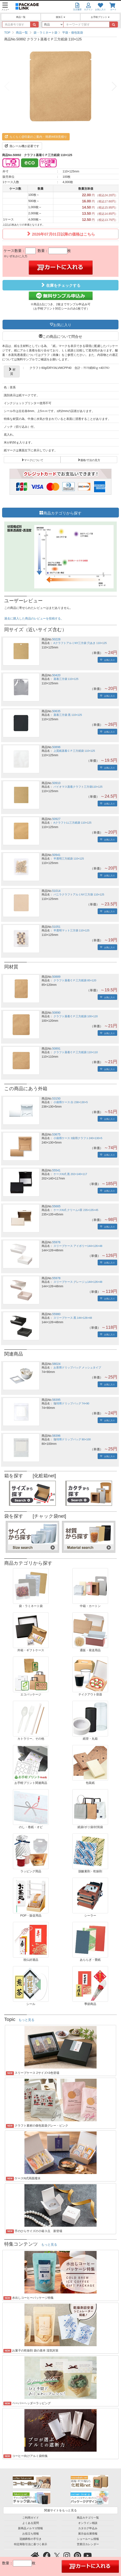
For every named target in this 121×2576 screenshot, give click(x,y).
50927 (56, 819)
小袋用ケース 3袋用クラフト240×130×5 (77, 1138)
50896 (56, 747)
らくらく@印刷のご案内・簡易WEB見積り (36, 136)
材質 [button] (11, 371)
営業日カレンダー (88, 2544)
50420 (56, 675)
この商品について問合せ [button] (62, 336)
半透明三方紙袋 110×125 (68, 858)
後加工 (60, 17)
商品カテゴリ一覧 (88, 2517)
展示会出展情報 (87, 2533)
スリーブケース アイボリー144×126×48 (77, 1246)
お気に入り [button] (62, 324)
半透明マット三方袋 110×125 (71, 930)
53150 (56, 1098)
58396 (56, 1435)
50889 (56, 976)
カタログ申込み (87, 2528)
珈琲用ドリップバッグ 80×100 (72, 1439)
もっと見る (26, 2020)
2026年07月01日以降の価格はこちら (60, 233)
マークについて (33, 459)
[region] (60, 32)
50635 (56, 711)
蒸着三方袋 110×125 (66, 679)
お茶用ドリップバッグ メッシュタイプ (77, 1367)
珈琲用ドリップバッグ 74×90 (71, 1403)
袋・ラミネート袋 (45, 32)
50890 (56, 1012)
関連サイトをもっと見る (60, 2510)
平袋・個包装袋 (72, 32)
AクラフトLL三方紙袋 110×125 (72, 822)
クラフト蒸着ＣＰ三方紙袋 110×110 (75, 1052)
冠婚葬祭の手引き (31, 2539)
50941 (56, 855)
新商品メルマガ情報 (30, 2528)
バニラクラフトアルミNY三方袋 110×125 (78, 894)
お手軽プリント (100, 17)
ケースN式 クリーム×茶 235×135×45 (75, 1210)
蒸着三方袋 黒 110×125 (67, 714)
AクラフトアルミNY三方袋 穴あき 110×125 (80, 643)
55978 (56, 1278)
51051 (56, 926)
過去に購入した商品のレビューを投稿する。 (34, 618)
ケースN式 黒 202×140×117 (70, 1174)
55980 (56, 1314)
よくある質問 (30, 2523)
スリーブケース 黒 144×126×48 (72, 1317)
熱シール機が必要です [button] (22, 146)
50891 (56, 1048)
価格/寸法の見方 (90, 459)
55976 (56, 1242)
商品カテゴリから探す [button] (62, 512)
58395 (56, 1399)
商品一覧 (20, 17)
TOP (7, 32)
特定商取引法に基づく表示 (30, 2544)
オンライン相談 (87, 2523)
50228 (56, 639)
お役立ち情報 (30, 2533)
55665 (56, 1206)
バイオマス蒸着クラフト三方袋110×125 (78, 786)
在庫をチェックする (60, 285)
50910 (56, 783)
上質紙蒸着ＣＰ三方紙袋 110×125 (74, 750)
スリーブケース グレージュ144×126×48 (77, 1281)
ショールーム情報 (88, 2539)
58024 (56, 1363)
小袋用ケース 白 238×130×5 (70, 1102)
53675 (56, 1134)
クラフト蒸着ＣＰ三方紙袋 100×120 (75, 1016)
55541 (56, 1170)
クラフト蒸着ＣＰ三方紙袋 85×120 (74, 980)
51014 (56, 890)
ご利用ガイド (30, 2517)
